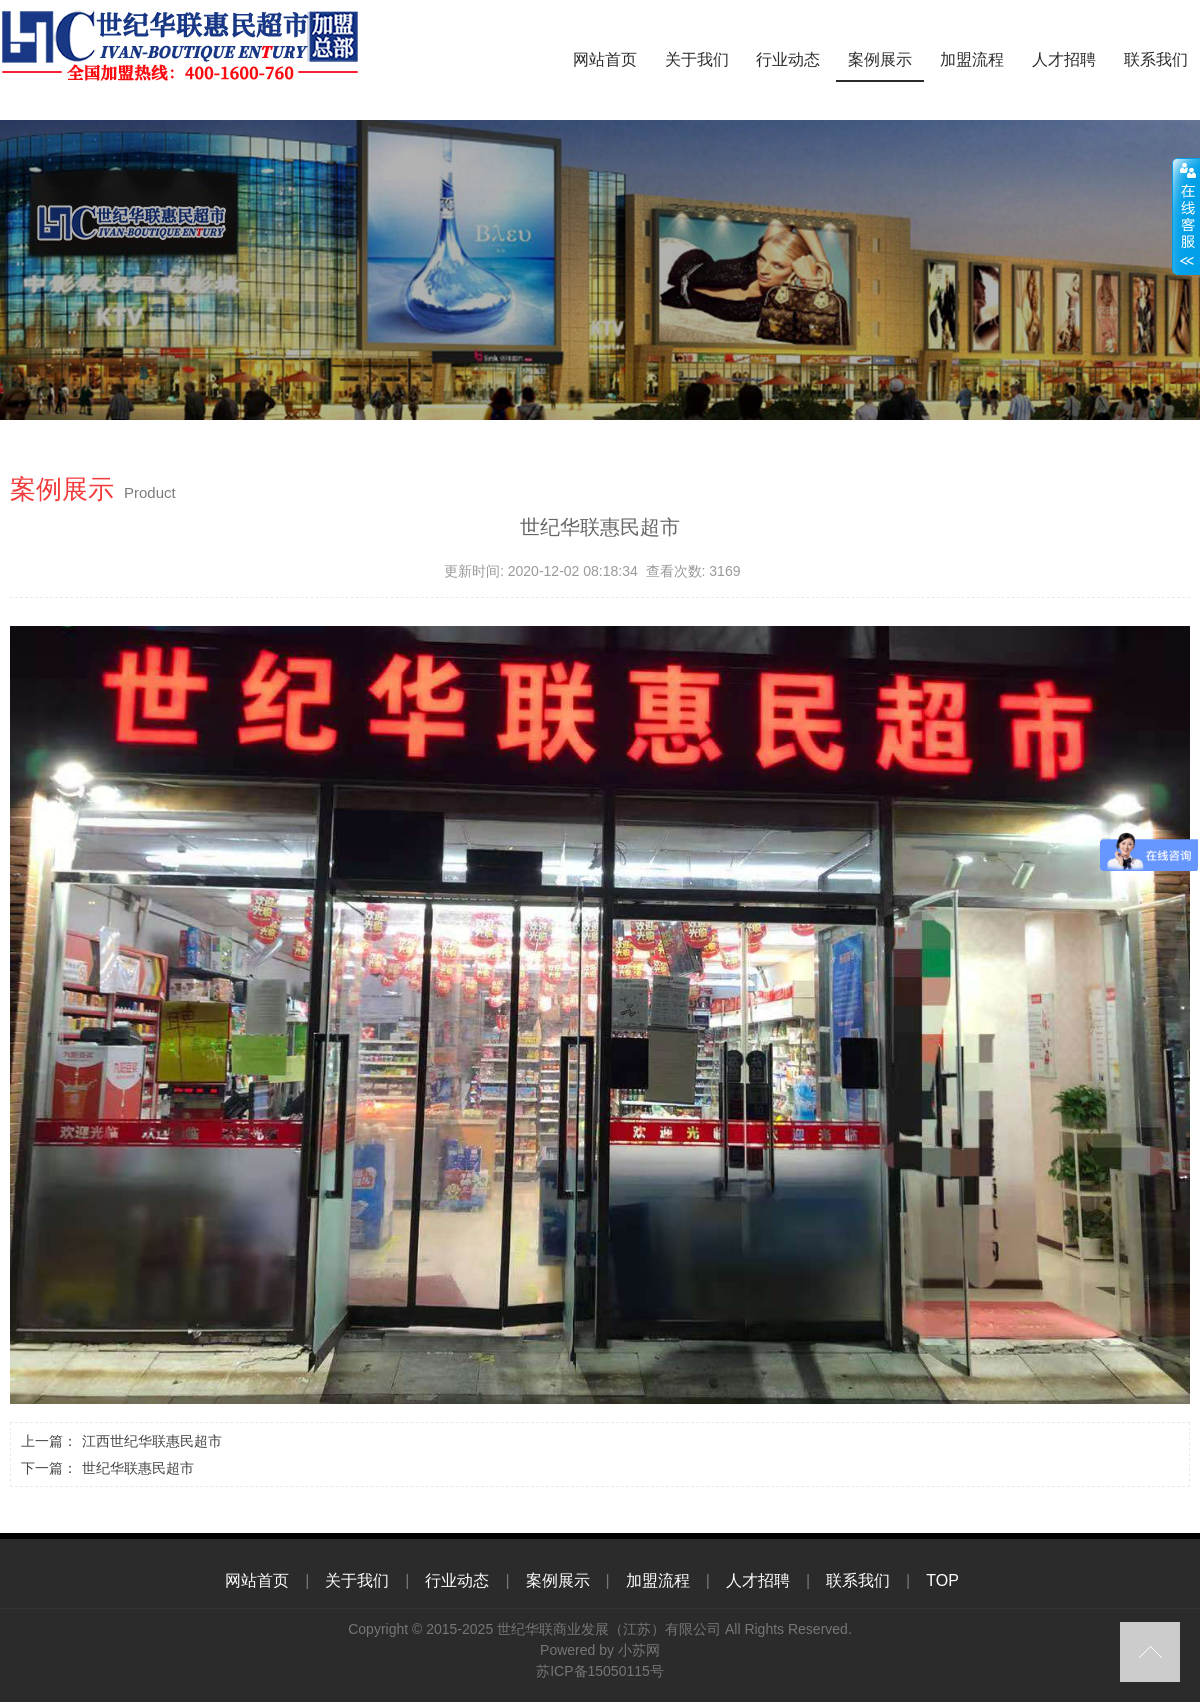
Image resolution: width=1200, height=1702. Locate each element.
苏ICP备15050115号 (600, 1671)
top (1150, 1652)
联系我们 (1156, 59)
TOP (942, 1580)
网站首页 (605, 59)
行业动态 (788, 59)
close (1186, 217)
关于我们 (697, 59)
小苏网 (639, 1650)
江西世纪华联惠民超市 (152, 1441)
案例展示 (880, 59)
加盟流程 (972, 59)
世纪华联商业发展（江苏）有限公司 (609, 1629)
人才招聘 (1064, 59)
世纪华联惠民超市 (138, 1468)
